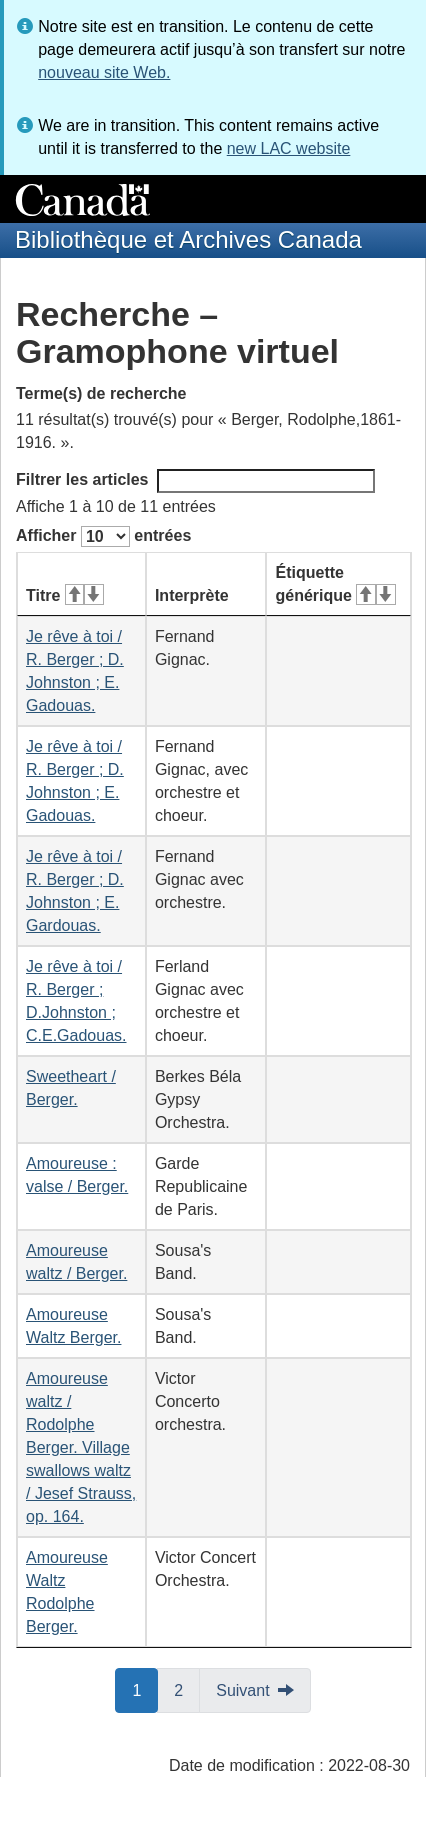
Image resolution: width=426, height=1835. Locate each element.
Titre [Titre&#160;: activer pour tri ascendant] (65, 595)
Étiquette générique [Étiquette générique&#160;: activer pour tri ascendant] (335, 584)
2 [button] (187, 1689)
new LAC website (289, 148)
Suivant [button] (242, 1690)
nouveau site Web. (104, 72)
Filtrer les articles (195, 481)
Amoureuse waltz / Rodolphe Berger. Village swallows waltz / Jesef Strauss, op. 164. (81, 1447)
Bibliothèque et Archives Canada (188, 239)
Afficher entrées (103, 536)
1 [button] (145, 1689)
